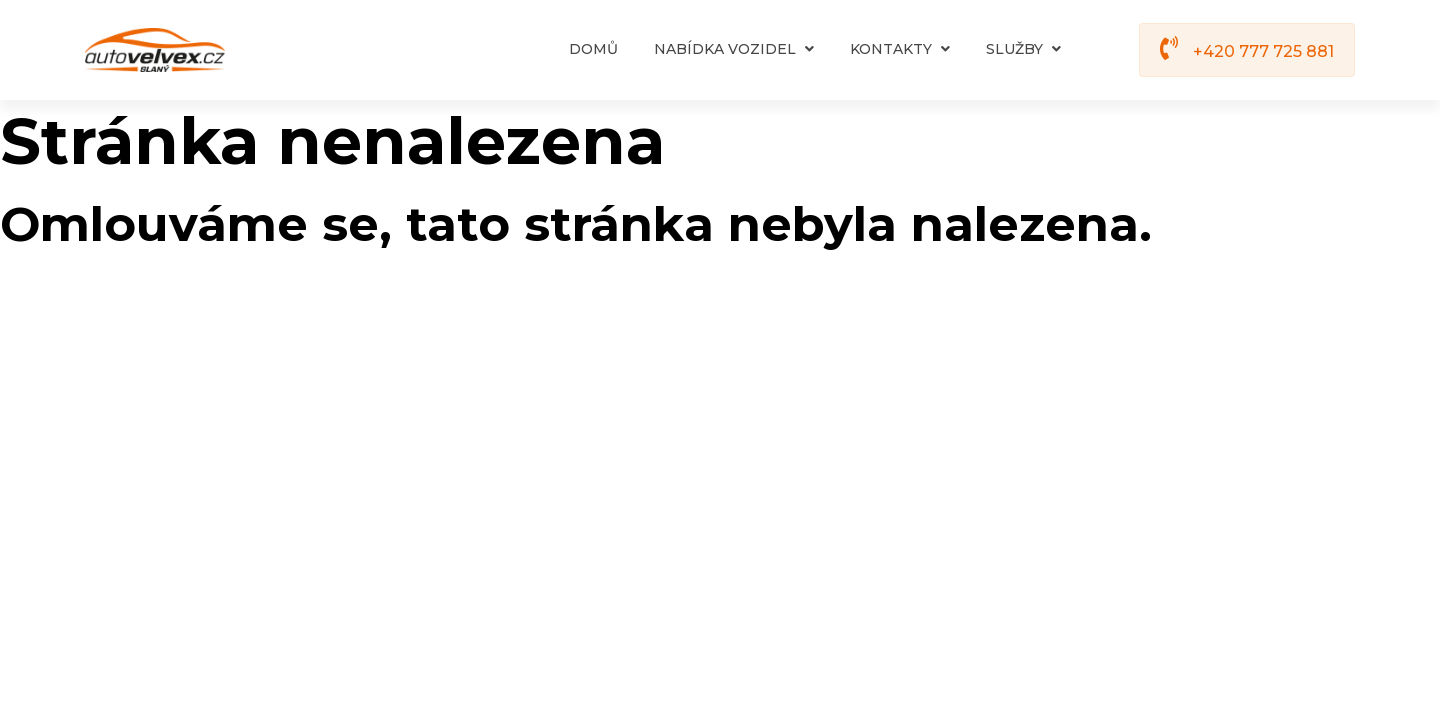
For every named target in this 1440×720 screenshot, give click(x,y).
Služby (1023, 49)
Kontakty (900, 49)
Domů (593, 49)
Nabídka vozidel (734, 49)
